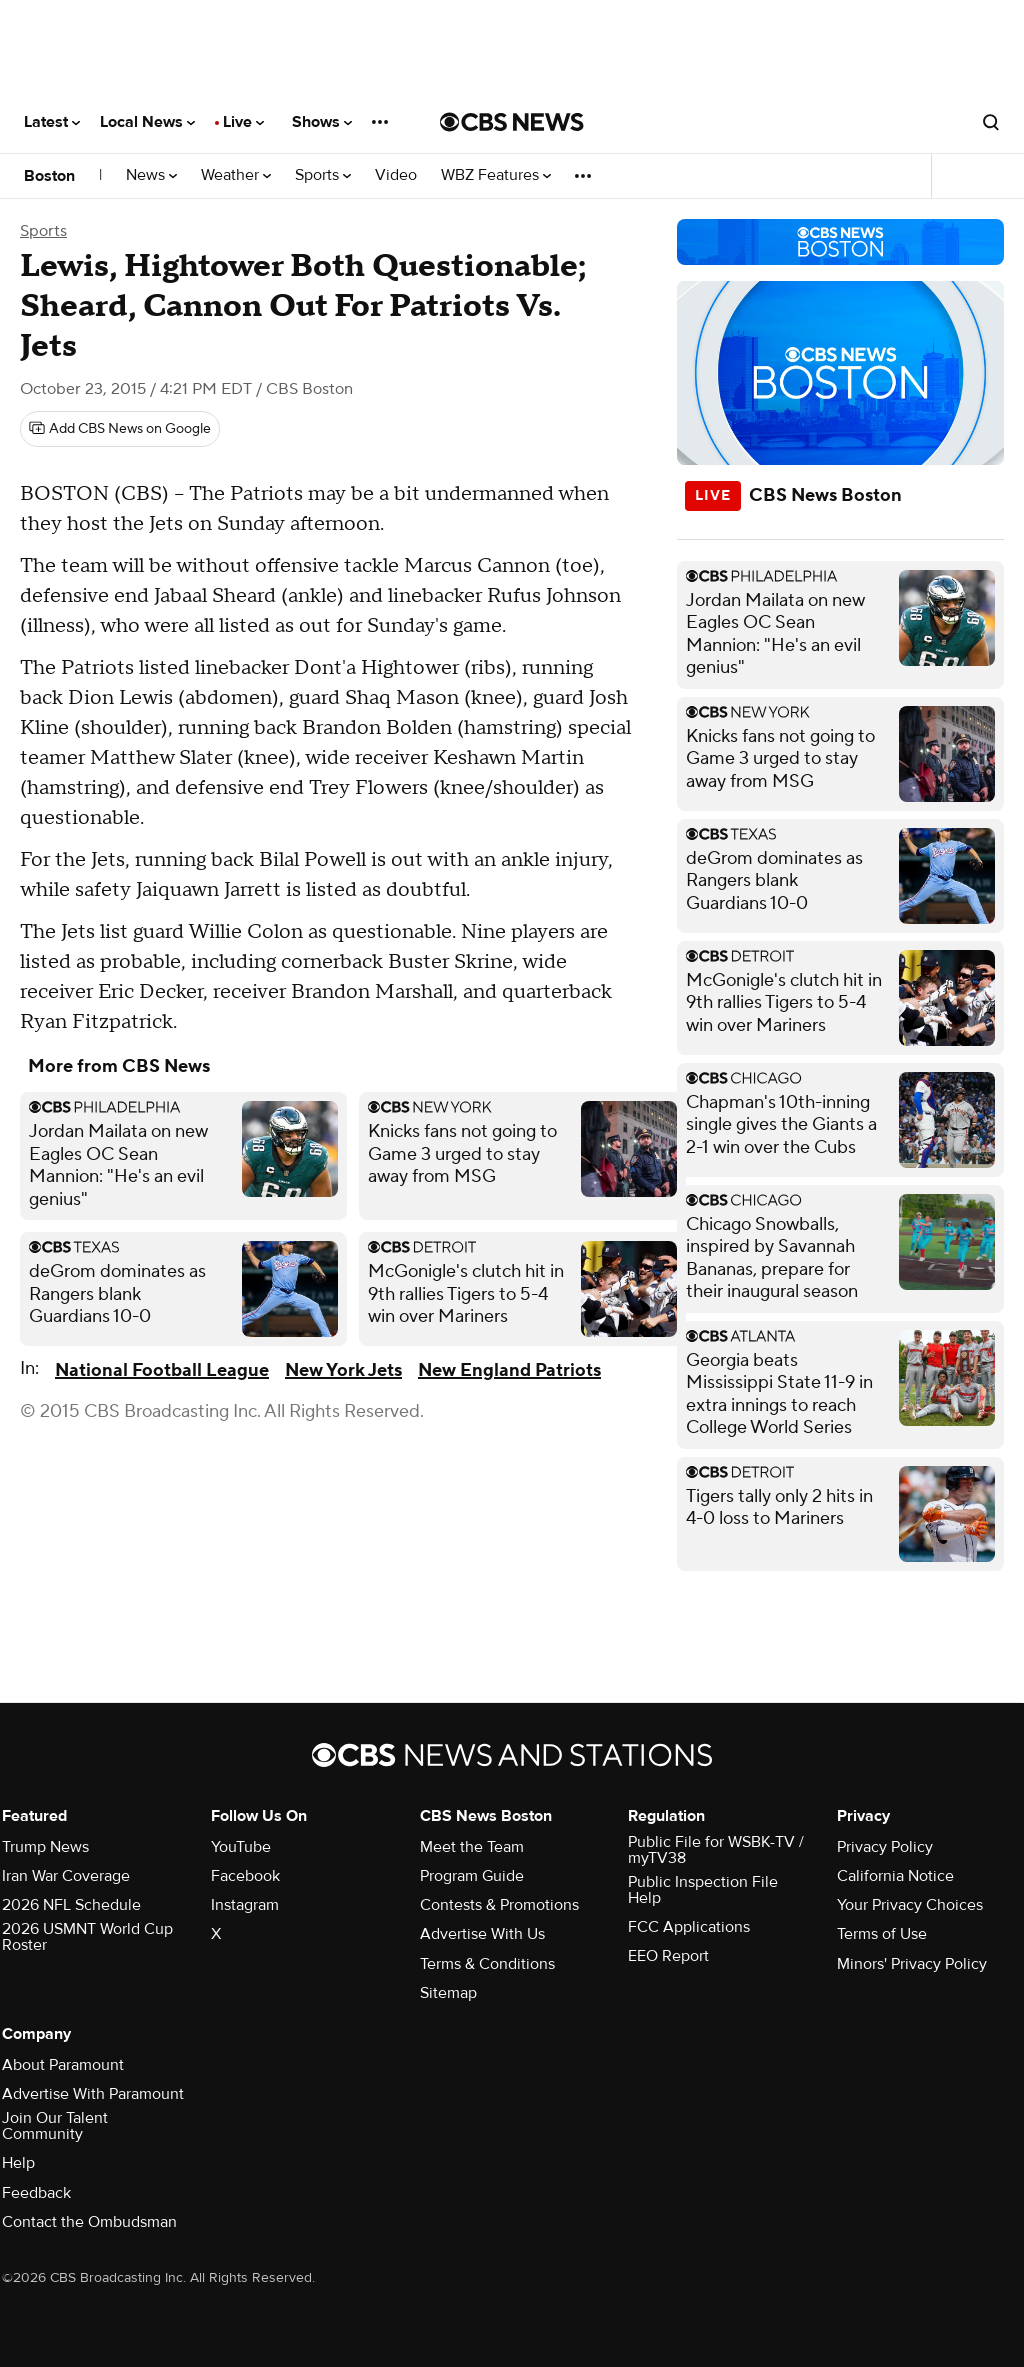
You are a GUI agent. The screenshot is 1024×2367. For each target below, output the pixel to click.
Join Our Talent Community (55, 2126)
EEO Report (668, 1956)
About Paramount (63, 2065)
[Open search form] (991, 122)
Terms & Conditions (487, 1964)
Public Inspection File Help (703, 1890)
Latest (52, 122)
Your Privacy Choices (910, 1905)
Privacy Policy (885, 1847)
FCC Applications (689, 1927)
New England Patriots (509, 1370)
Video (396, 175)
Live (243, 122)
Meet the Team (472, 1847)
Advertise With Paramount (93, 2094)
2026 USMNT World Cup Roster (87, 1937)
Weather (236, 175)
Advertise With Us (482, 1934)
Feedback (36, 2193)
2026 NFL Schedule (71, 1905)
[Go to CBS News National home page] (512, 122)
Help (18, 2163)
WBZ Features (496, 175)
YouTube (241, 1847)
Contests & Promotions (499, 1905)
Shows (322, 122)
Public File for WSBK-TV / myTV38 (716, 1850)
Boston (49, 176)
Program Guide (472, 1876)
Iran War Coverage (66, 1876)
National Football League (162, 1370)
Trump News (45, 1847)
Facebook (245, 1876)
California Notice (895, 1876)
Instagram (245, 1905)
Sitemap (448, 1993)
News (151, 175)
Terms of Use (882, 1934)
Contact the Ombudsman (89, 2222)
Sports (323, 175)
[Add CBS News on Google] (120, 429)
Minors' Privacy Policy (912, 1964)
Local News (147, 122)
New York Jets (343, 1370)
